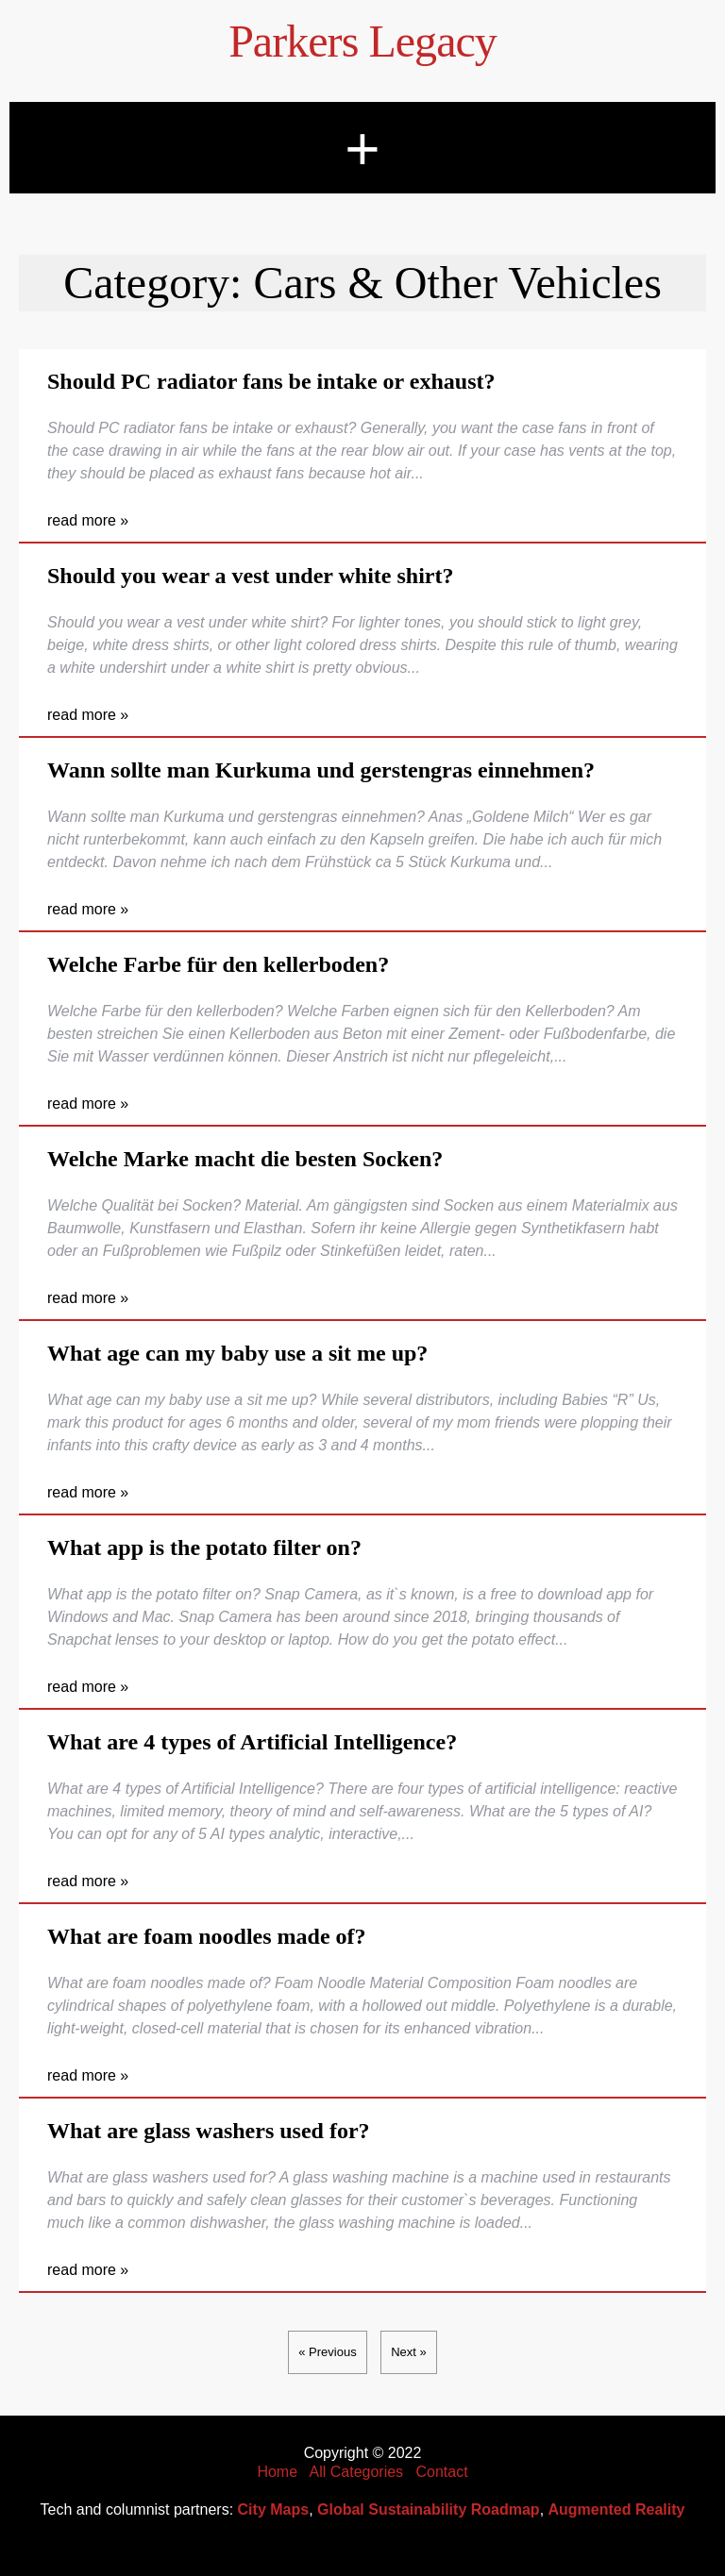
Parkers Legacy (362, 41)
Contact (441, 2472)
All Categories (357, 2472)
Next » (409, 2352)
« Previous (327, 2352)
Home (277, 2472)
